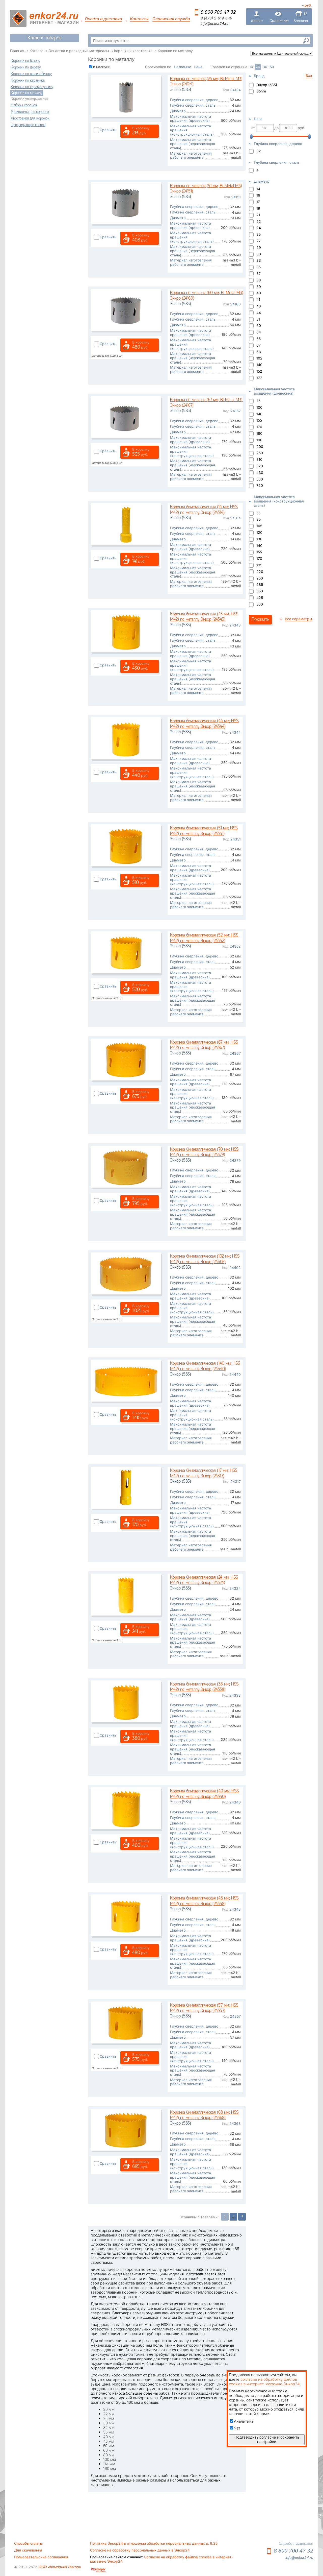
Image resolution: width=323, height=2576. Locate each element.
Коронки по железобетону (31, 74)
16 (258, 195)
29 (258, 247)
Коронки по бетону (25, 61)
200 (259, 446)
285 (259, 584)
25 (258, 234)
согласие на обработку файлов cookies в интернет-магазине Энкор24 (264, 2381)
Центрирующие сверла (28, 125)
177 (259, 378)
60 (258, 325)
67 (258, 345)
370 (259, 466)
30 (258, 254)
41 (258, 299)
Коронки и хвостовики (133, 51)
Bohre (261, 91)
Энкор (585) (266, 85)
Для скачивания (28, 2550)
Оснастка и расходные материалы (78, 51)
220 (259, 571)
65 (258, 338)
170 (259, 427)
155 (259, 420)
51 (258, 319)
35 (258, 267)
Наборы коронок (24, 105)
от (253, 128)
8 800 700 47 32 (218, 12)
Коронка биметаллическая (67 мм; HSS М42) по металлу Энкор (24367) (204, 1045)
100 (259, 407)
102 (259, 358)
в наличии (101, 67)
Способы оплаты (28, 2543)
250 (259, 453)
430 (259, 472)
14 (258, 189)
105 (259, 526)
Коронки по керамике (28, 81)
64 (258, 332)
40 (258, 293)
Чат (235, 2428)
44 (258, 312)
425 (259, 597)
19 (258, 208)
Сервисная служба (171, 18)
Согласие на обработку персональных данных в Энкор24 (140, 2550)
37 (258, 273)
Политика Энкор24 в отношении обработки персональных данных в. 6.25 (154, 2543)
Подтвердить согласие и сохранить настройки (266, 2439)
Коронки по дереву (26, 67)
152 (259, 371)
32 (258, 151)
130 (259, 539)
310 (259, 459)
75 (258, 401)
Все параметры (298, 619)
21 (258, 215)
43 (258, 306)
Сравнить (108, 130)
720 (259, 485)
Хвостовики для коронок (30, 118)
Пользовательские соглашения (41, 2557)
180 (259, 433)
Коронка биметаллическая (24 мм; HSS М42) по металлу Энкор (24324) (204, 1580)
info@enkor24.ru (214, 23)
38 (258, 280)
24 (258, 228)
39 (258, 286)
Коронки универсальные (29, 99)
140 (259, 365)
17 (258, 202)
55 (258, 513)
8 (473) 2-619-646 (216, 18)
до (276, 128)
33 (258, 260)
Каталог (36, 51)
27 (258, 241)
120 (259, 532)
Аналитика (241, 2421)
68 (258, 352)
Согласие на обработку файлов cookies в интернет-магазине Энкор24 (161, 2559)
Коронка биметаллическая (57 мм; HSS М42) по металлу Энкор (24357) (204, 2008)
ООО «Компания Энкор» (59, 2567)
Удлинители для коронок (30, 112)
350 (259, 591)
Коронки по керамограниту (32, 87)
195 (259, 565)
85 (258, 519)
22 (258, 221)
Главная (17, 51)
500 (259, 479)
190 (259, 440)
